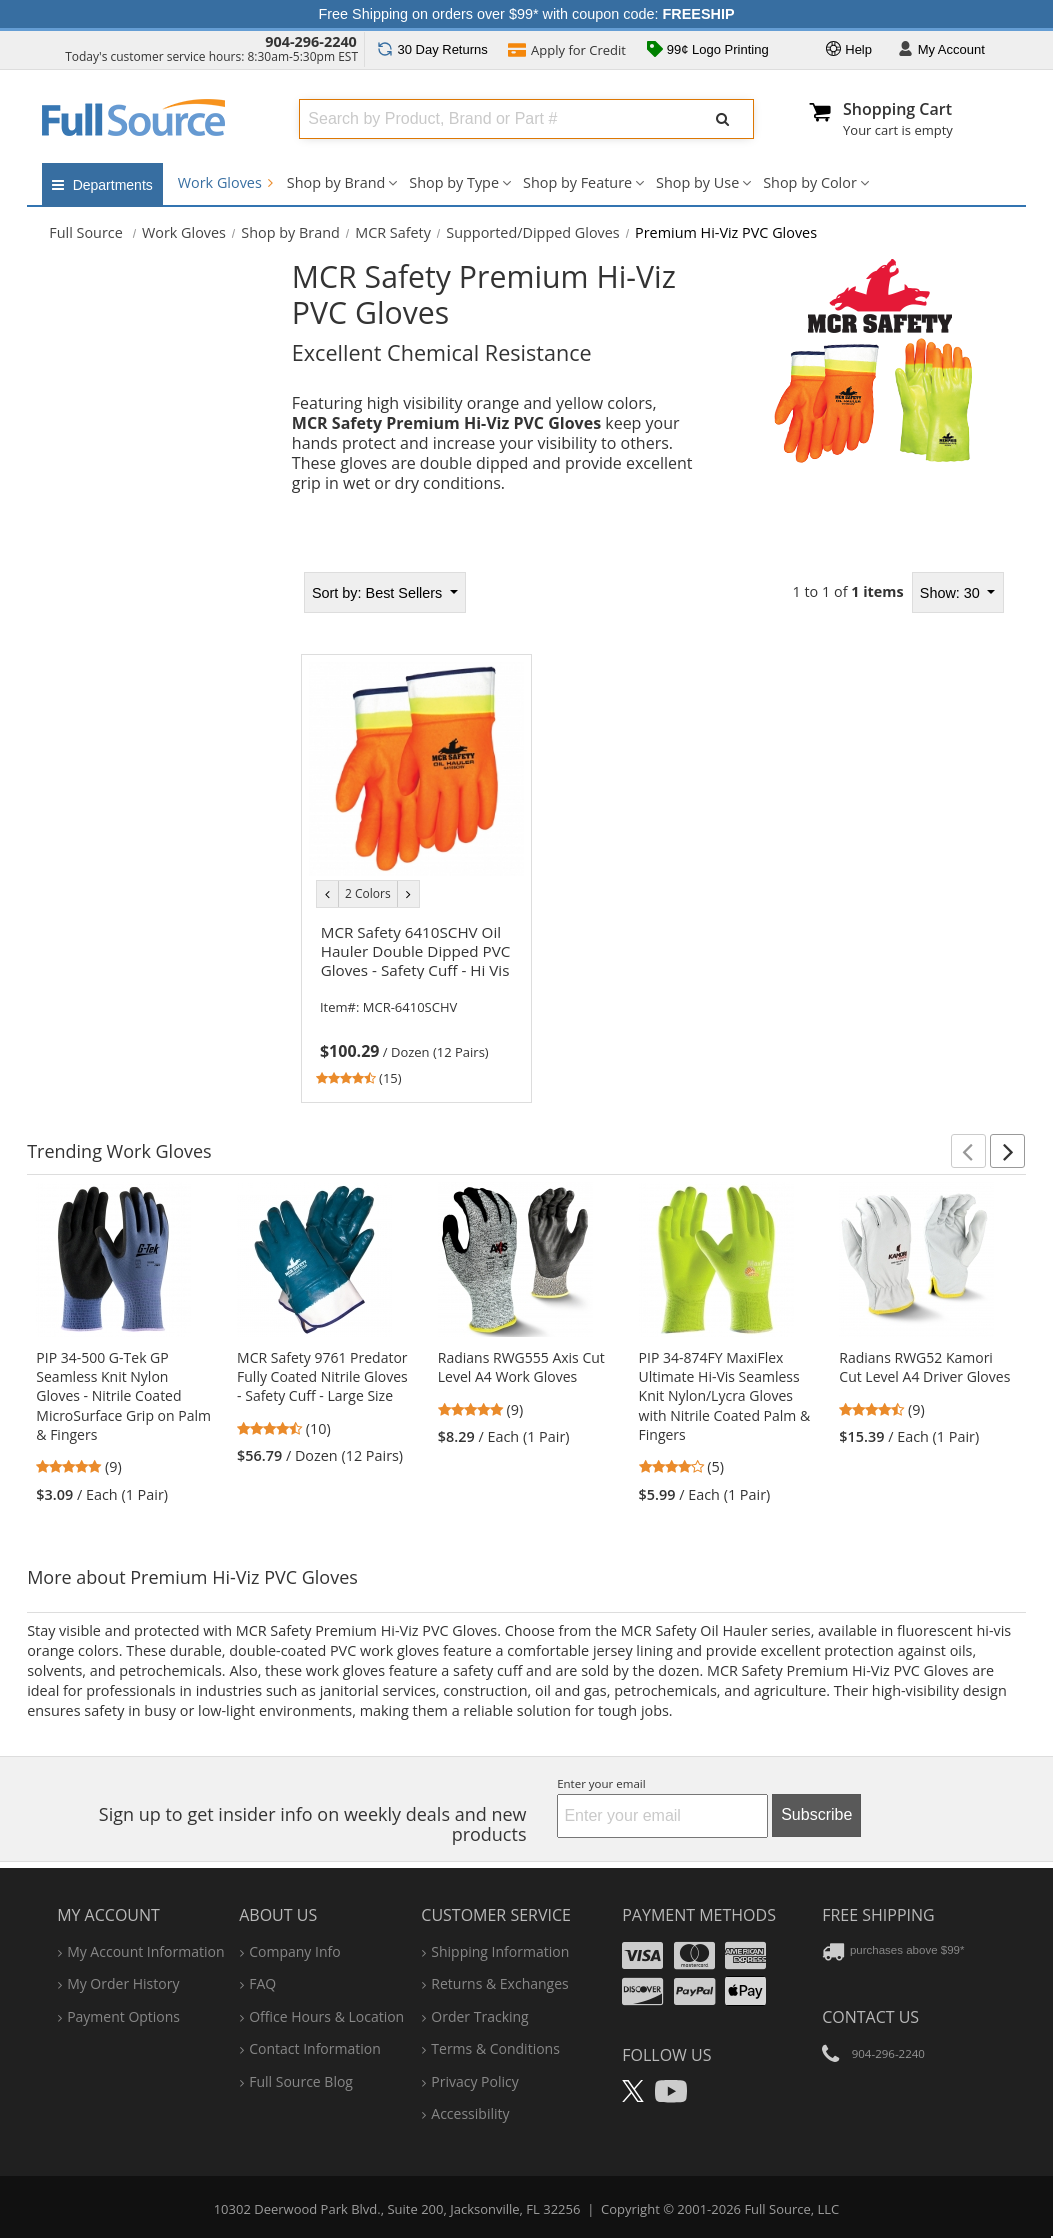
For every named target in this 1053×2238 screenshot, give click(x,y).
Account (941, 50)
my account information (145, 1951)
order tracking (479, 2016)
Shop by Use (697, 182)
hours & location (326, 2016)
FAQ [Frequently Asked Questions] (262, 1983)
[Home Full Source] (86, 232)
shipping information (500, 1951)
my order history (123, 1983)
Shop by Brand (336, 182)
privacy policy (474, 2081)
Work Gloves (225, 182)
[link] (417, 1002)
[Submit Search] (722, 119)
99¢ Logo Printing (708, 51)
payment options (123, 2016)
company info (294, 1951)
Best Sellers (379, 593)
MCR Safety (393, 232)
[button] (968, 1151)
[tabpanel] (651, 830)
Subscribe (816, 1814)
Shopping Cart (897, 109)
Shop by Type (454, 182)
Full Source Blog (301, 2081)
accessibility (470, 2113)
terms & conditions (495, 2048)
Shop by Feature (577, 182)
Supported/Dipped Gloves (532, 232)
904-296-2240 (311, 41)
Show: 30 (952, 593)
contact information (315, 2048)
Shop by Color (810, 182)
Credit (567, 52)
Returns (432, 49)
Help (849, 50)
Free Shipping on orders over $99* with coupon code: (527, 14)
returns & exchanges (499, 1983)
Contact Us (870, 2017)
